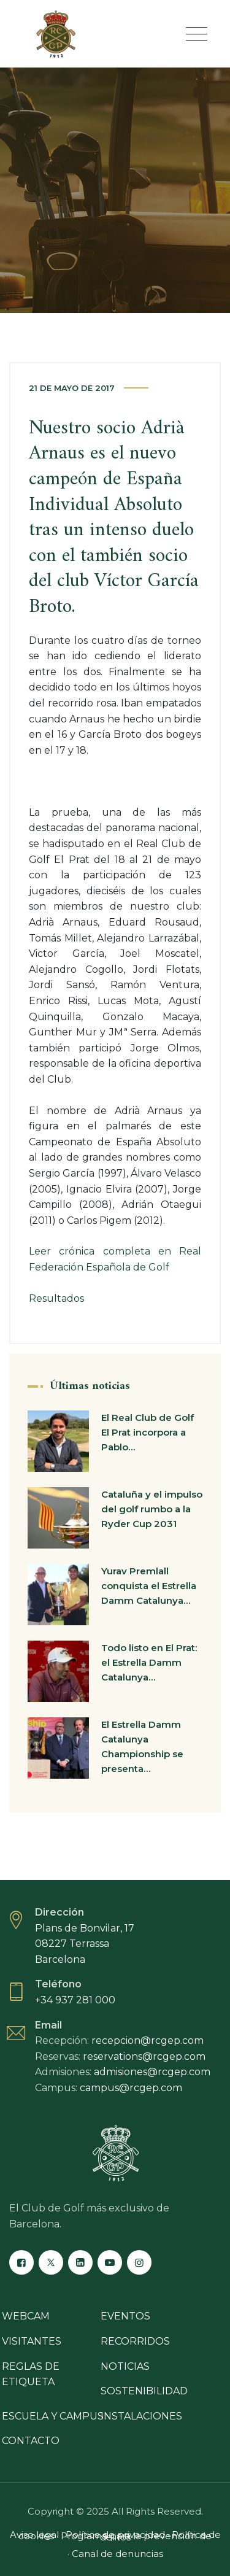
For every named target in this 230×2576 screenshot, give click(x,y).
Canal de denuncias (117, 2553)
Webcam (26, 2316)
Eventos (125, 2316)
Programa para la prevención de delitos (136, 2536)
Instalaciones (141, 2416)
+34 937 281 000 (75, 2000)
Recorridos (135, 2341)
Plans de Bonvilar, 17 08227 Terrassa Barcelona (84, 1943)
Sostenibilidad (144, 2391)
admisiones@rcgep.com (152, 2072)
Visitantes (31, 2341)
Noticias (125, 2366)
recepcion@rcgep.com (147, 2040)
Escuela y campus (53, 2416)
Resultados (56, 1298)
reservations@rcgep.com (144, 2056)
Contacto (30, 2440)
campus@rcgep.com (131, 2088)
